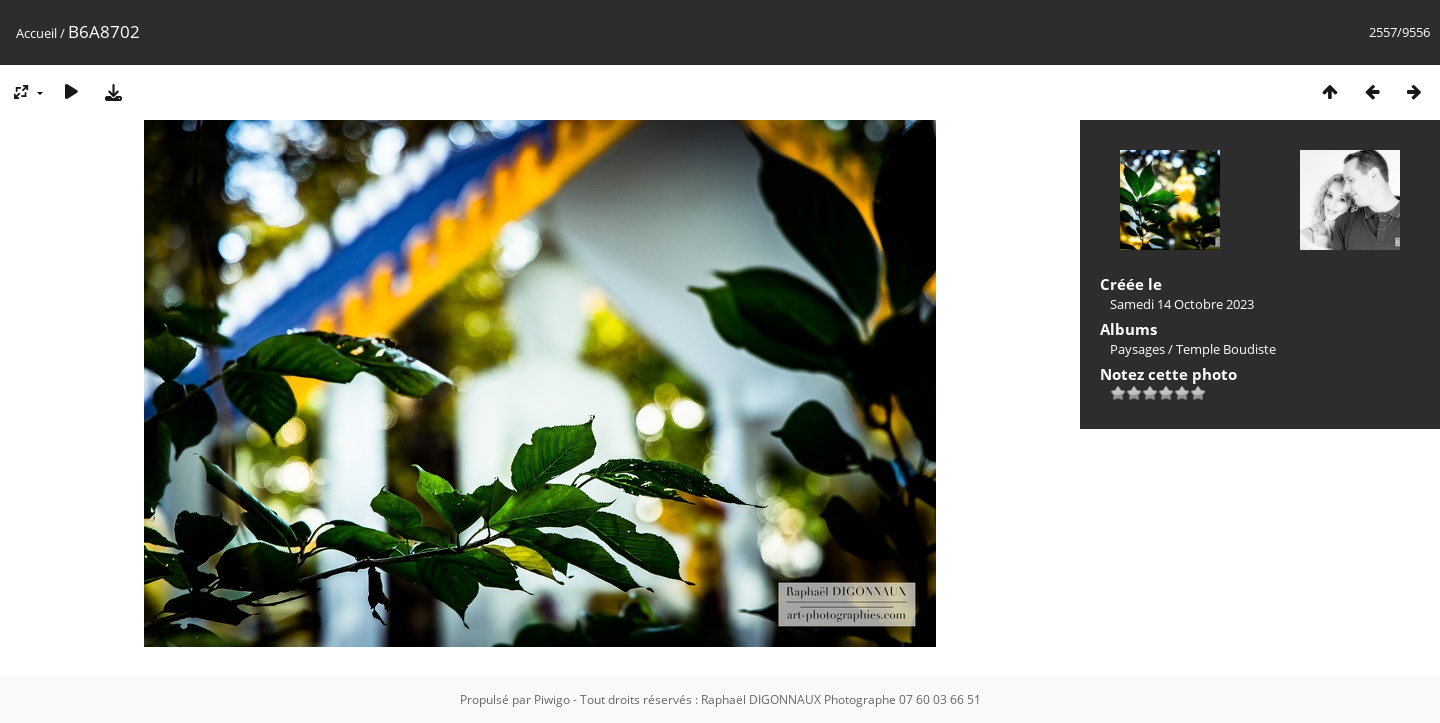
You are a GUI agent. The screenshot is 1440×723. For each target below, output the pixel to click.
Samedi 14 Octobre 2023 (1182, 304)
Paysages (1137, 349)
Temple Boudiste (1226, 349)
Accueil (36, 33)
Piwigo (552, 699)
